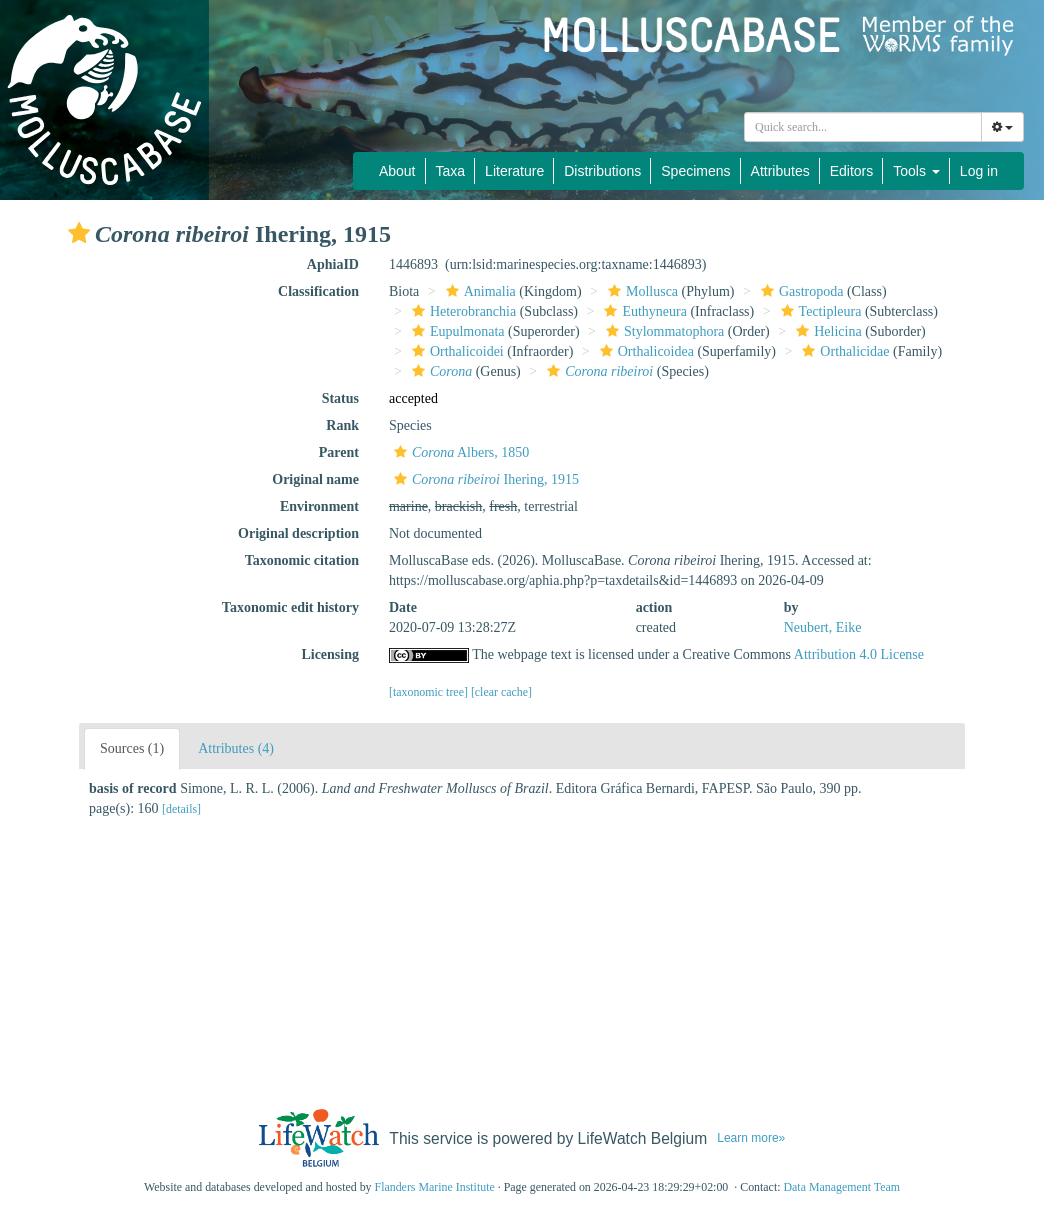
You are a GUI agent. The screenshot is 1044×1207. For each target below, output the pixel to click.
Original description (298, 533)
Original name (315, 479)
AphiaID (333, 264)
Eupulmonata (456, 331)
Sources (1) (132, 748)
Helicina (826, 331)
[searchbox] (866, 127)
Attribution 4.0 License (859, 654)
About (397, 171)
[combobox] (863, 127)
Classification (318, 291)
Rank (342, 425)
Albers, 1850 (459, 452)
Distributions (602, 171)
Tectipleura (819, 311)
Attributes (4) (236, 748)
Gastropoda (800, 291)
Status (340, 398)
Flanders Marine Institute (435, 1187)
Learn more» (751, 1138)
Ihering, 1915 (484, 479)
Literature (514, 171)
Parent (339, 452)
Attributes (780, 171)
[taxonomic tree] (428, 692)
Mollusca (640, 291)
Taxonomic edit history (290, 607)
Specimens (695, 171)
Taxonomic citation (302, 560)
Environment (319, 506)
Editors (852, 171)
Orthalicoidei (455, 351)
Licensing (330, 654)
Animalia (478, 291)
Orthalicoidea (644, 351)
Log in (979, 171)
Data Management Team (841, 1187)
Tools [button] (916, 171)
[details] (181, 809)
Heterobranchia (461, 311)
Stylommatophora (662, 331)
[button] (79, 233)
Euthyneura (643, 311)
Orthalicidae (843, 351)
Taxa (451, 171)
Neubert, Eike (823, 627)
